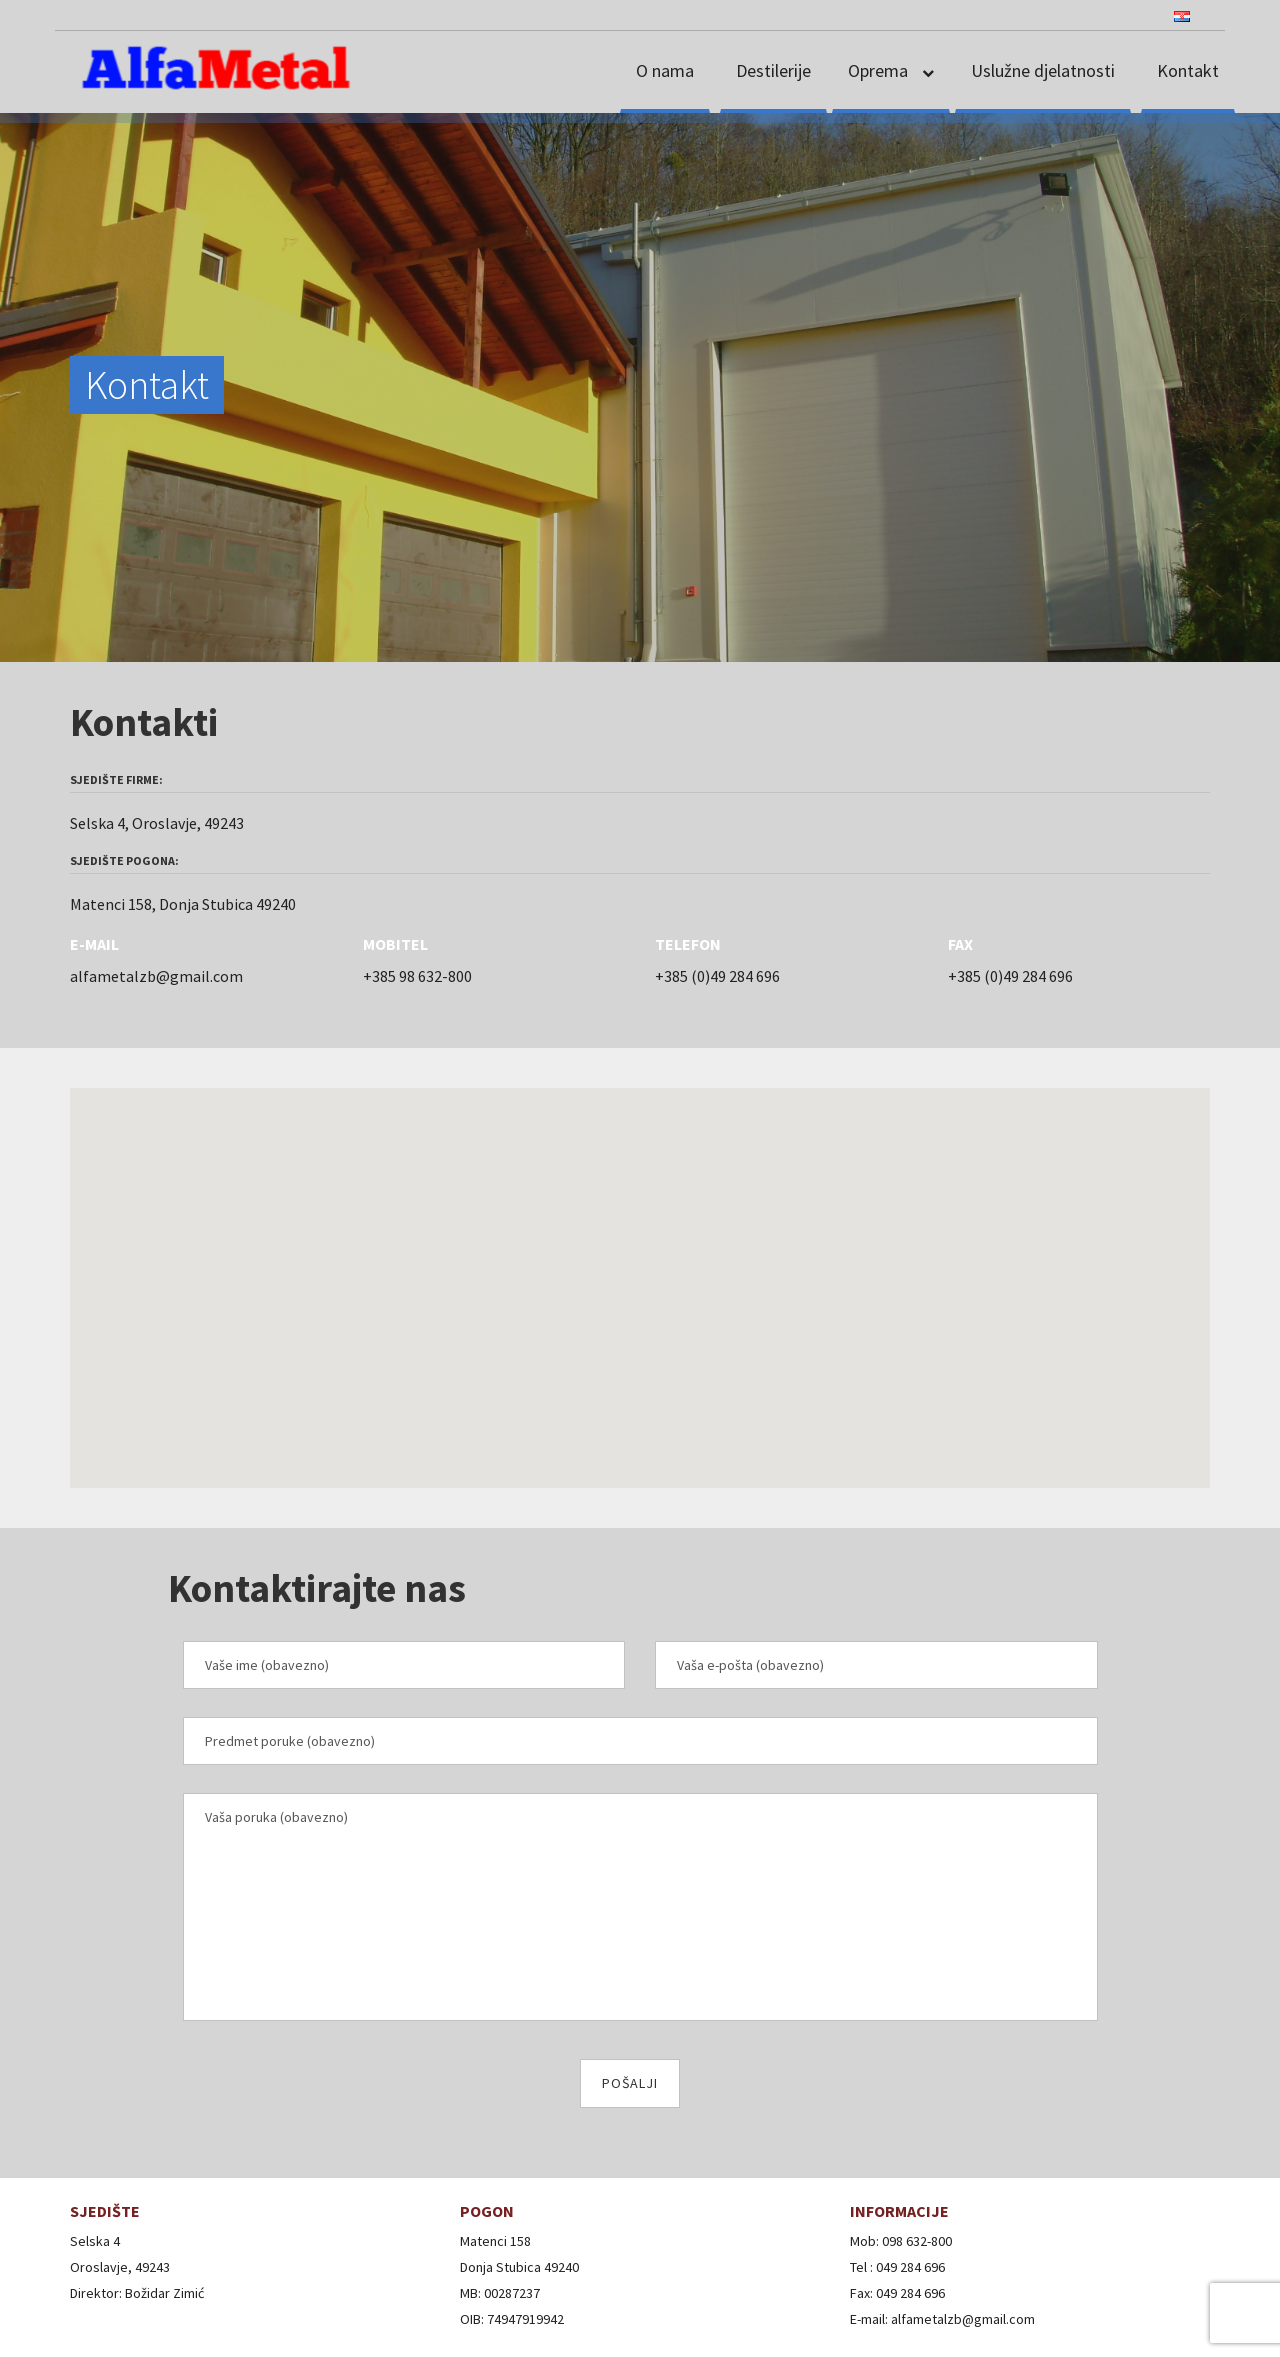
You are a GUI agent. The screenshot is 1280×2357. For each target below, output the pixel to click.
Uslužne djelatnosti (1043, 70)
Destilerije (773, 70)
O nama (665, 70)
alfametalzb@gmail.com (156, 976)
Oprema (880, 70)
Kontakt (1188, 70)
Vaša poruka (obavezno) (640, 1907)
